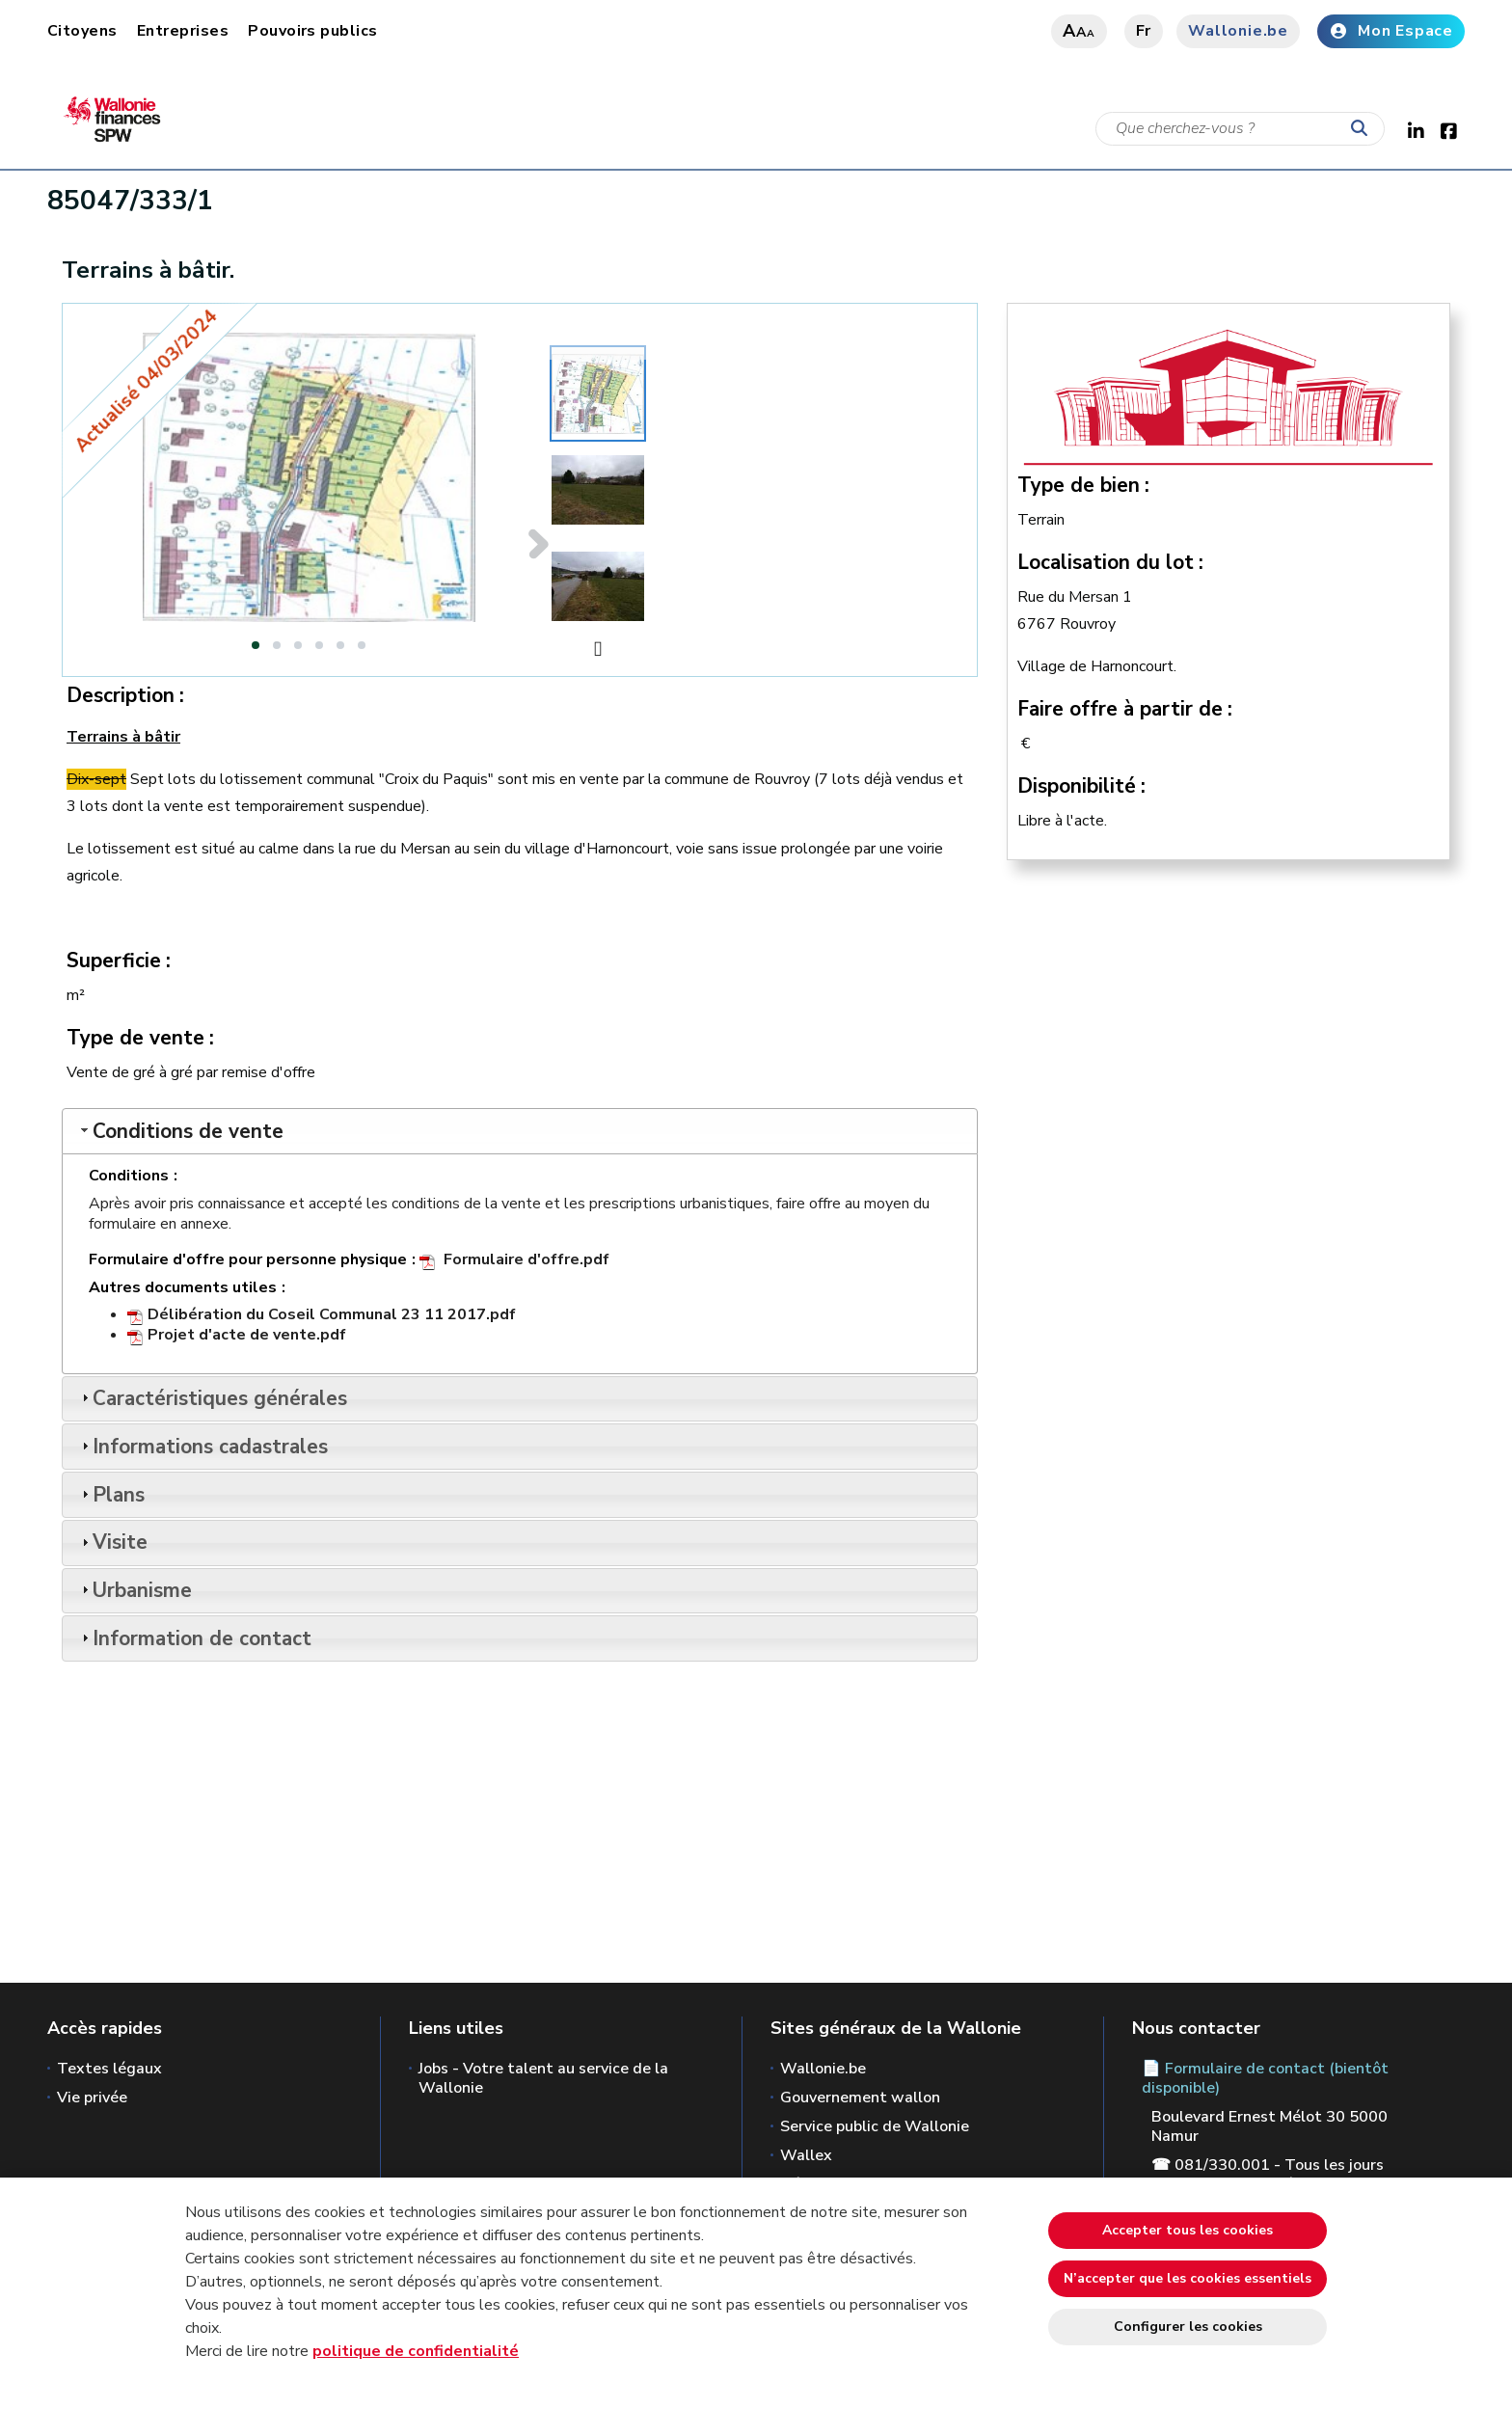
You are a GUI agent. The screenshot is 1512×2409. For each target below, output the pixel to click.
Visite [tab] (112, 1542)
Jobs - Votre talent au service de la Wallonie (543, 2078)
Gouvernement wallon (860, 2097)
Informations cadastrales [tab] (202, 1446)
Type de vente (135, 1037)
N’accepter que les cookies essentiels (1187, 2278)
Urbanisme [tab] (134, 1590)
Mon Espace (1391, 30)
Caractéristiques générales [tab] (212, 1398)
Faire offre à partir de (1120, 708)
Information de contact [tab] (194, 1638)
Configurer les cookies (1188, 2326)
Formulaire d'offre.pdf (526, 1259)
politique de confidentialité (415, 2351)
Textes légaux (109, 2068)
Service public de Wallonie (874, 2126)
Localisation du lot (1105, 562)
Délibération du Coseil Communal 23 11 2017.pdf (332, 1314)
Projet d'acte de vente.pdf (247, 1334)
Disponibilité (1076, 785)
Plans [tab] (111, 1494)
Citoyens (82, 30)
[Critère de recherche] (1240, 129)
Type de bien (1078, 485)
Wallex (806, 2155)
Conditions (129, 1176)
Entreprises (183, 30)
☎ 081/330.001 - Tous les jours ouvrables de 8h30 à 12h (1267, 2174)
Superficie (114, 960)
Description (121, 695)
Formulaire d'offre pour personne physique (248, 1260)
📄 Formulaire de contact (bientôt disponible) (1265, 2078)
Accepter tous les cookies (1187, 2230)
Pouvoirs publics (313, 30)
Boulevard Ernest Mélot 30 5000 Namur (1269, 2126)
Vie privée (92, 2097)
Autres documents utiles (183, 1288)
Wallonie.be (1238, 30)
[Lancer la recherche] (1363, 129)
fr (1144, 30)
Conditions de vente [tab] (180, 1131)
